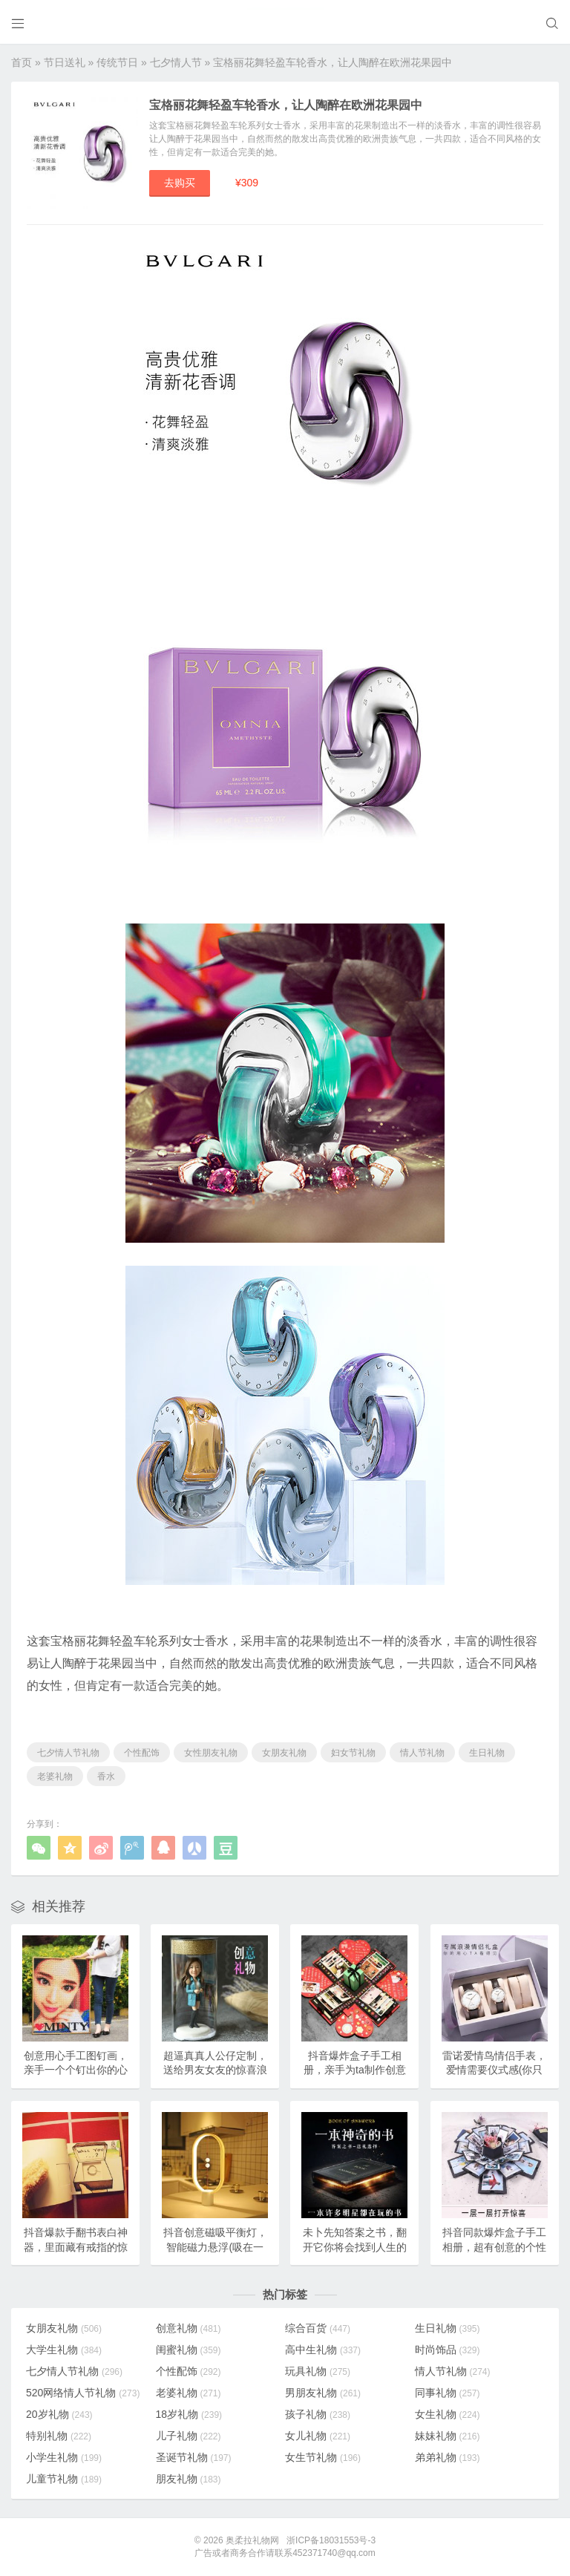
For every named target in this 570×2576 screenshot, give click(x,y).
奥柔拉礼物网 (252, 2540)
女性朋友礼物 (211, 1753)
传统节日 (117, 62)
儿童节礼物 (64, 2479)
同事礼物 (447, 2392)
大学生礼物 (64, 2349)
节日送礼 (64, 62)
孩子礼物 (317, 2414)
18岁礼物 (189, 2414)
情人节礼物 (422, 1753)
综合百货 (317, 2328)
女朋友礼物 (284, 1753)
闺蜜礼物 (188, 2349)
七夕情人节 (176, 62)
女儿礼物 (317, 2435)
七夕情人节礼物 (68, 1753)
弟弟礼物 (447, 2457)
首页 (21, 62)
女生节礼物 (323, 2457)
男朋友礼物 (323, 2392)
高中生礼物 (323, 2349)
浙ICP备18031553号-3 (331, 2540)
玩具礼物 (317, 2371)
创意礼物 (188, 2328)
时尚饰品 (447, 2349)
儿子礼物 (188, 2435)
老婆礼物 (55, 1776)
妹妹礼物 (447, 2435)
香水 (106, 1776)
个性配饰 (142, 1753)
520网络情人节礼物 (83, 2392)
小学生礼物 (64, 2457)
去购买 (179, 183)
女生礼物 (447, 2414)
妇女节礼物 (353, 1753)
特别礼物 (58, 2435)
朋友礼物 (188, 2479)
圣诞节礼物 (194, 2457)
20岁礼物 (59, 2414)
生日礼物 (487, 1753)
